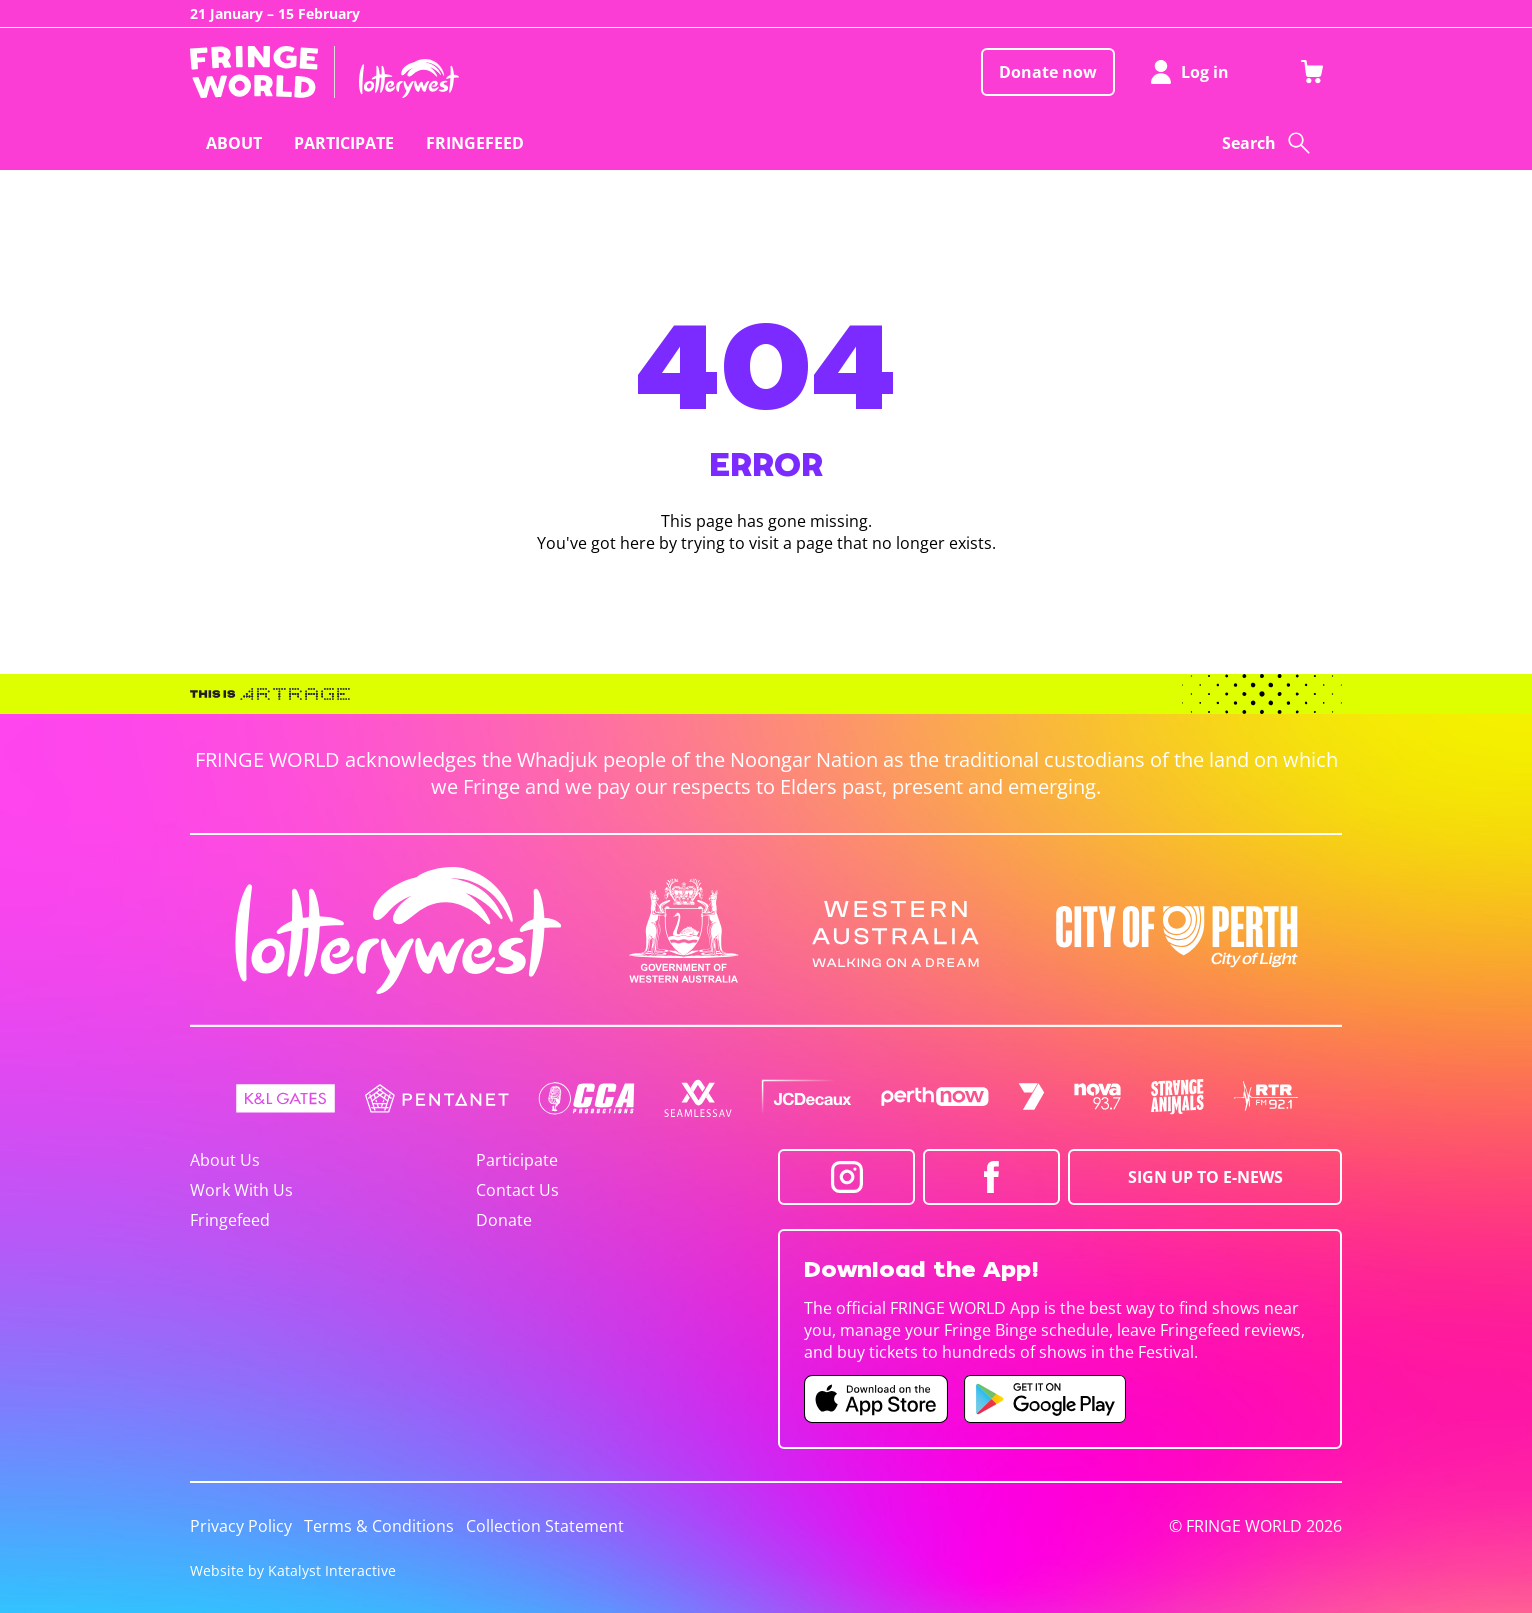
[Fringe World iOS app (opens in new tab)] (876, 1399)
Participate (517, 1160)
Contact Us (517, 1190)
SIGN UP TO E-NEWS (1205, 1177)
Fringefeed (230, 1220)
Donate (504, 1220)
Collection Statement (545, 1526)
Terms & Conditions (379, 1526)
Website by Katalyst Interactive (293, 1570)
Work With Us (241, 1190)
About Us (225, 1160)
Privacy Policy (241, 1526)
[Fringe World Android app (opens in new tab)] (1045, 1399)
